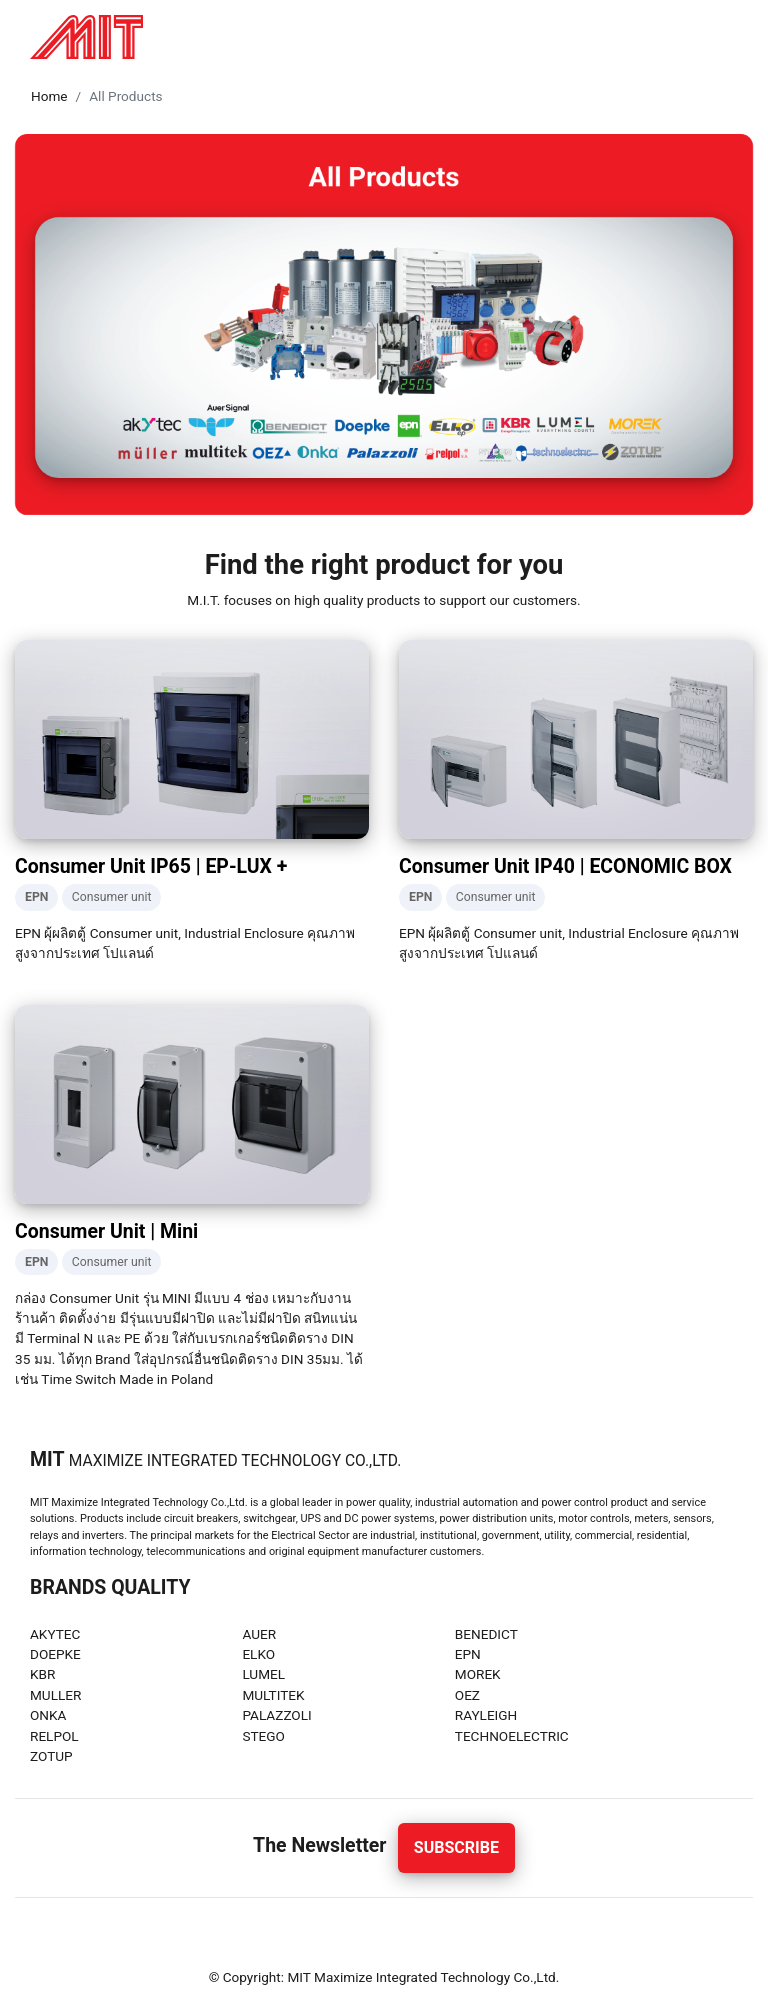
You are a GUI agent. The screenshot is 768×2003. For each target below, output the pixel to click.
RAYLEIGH (486, 1715)
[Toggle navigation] (732, 37)
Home (49, 96)
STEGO (263, 1736)
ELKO (258, 1654)
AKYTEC (55, 1634)
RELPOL (54, 1736)
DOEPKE (55, 1654)
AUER (259, 1634)
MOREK (478, 1674)
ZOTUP (51, 1756)
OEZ (467, 1695)
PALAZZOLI (276, 1715)
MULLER (55, 1695)
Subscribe (456, 1847)
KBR (42, 1674)
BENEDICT (486, 1634)
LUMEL (263, 1674)
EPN (468, 1654)
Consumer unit (112, 897)
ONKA (48, 1715)
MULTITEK (273, 1695)
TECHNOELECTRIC (512, 1736)
